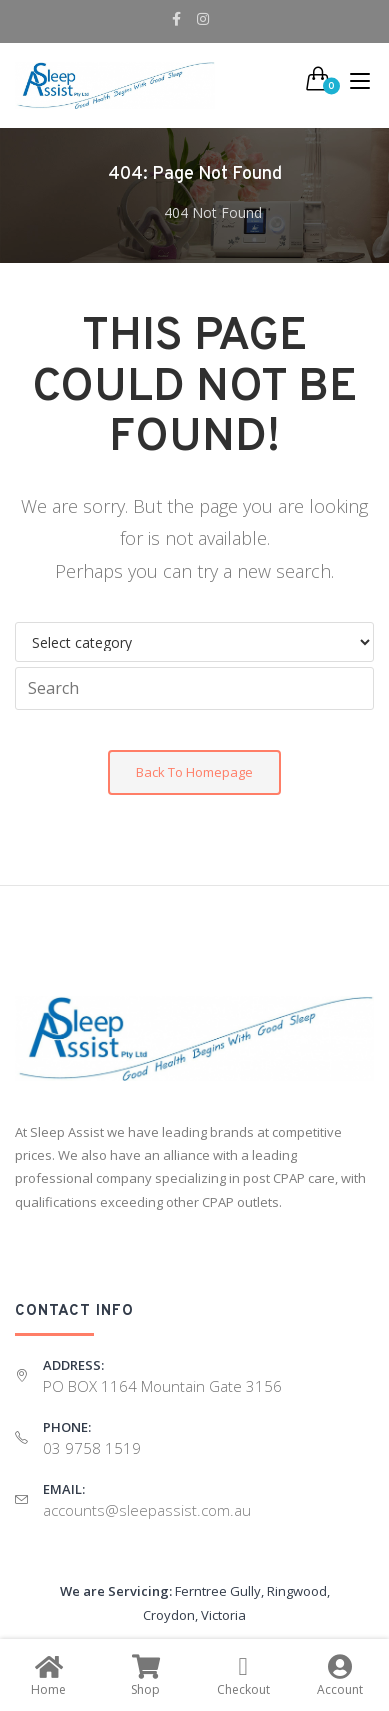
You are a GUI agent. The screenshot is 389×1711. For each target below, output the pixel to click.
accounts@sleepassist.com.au (147, 1510)
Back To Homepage (194, 772)
